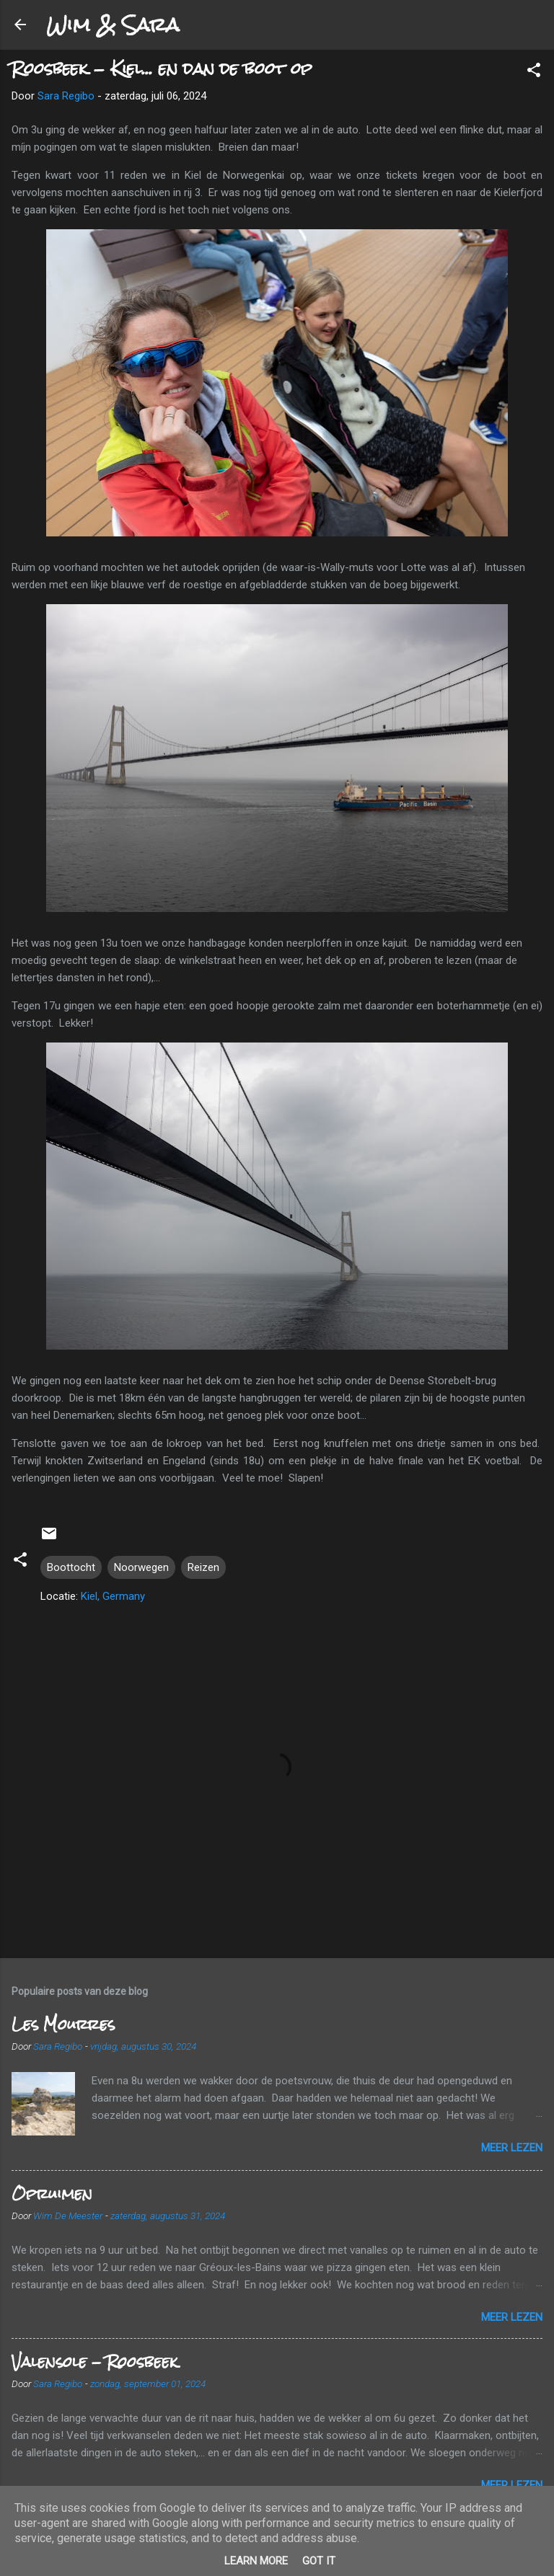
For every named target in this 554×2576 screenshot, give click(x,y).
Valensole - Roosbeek (94, 2361)
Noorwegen (141, 1567)
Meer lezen (511, 2147)
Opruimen (52, 2193)
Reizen (203, 1567)
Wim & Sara (112, 24)
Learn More (256, 2560)
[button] (533, 72)
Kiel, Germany (113, 1596)
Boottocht (71, 1567)
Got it (318, 2560)
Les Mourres (63, 2024)
